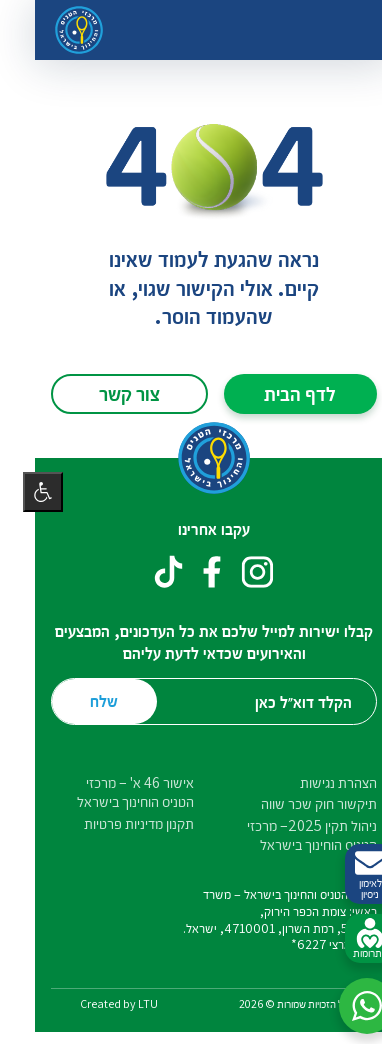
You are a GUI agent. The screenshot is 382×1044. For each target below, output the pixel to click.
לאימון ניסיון (347, 874)
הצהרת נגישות (315, 782)
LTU (125, 1003)
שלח (81, 700)
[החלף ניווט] (338, 30)
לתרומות (347, 939)
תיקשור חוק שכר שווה (296, 803)
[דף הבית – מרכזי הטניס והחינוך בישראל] (56, 30)
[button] (344, 1006)
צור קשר (106, 393)
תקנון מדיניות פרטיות (116, 823)
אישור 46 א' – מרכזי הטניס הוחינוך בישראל (112, 792)
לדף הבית (277, 393)
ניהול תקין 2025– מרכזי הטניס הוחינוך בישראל (289, 835)
